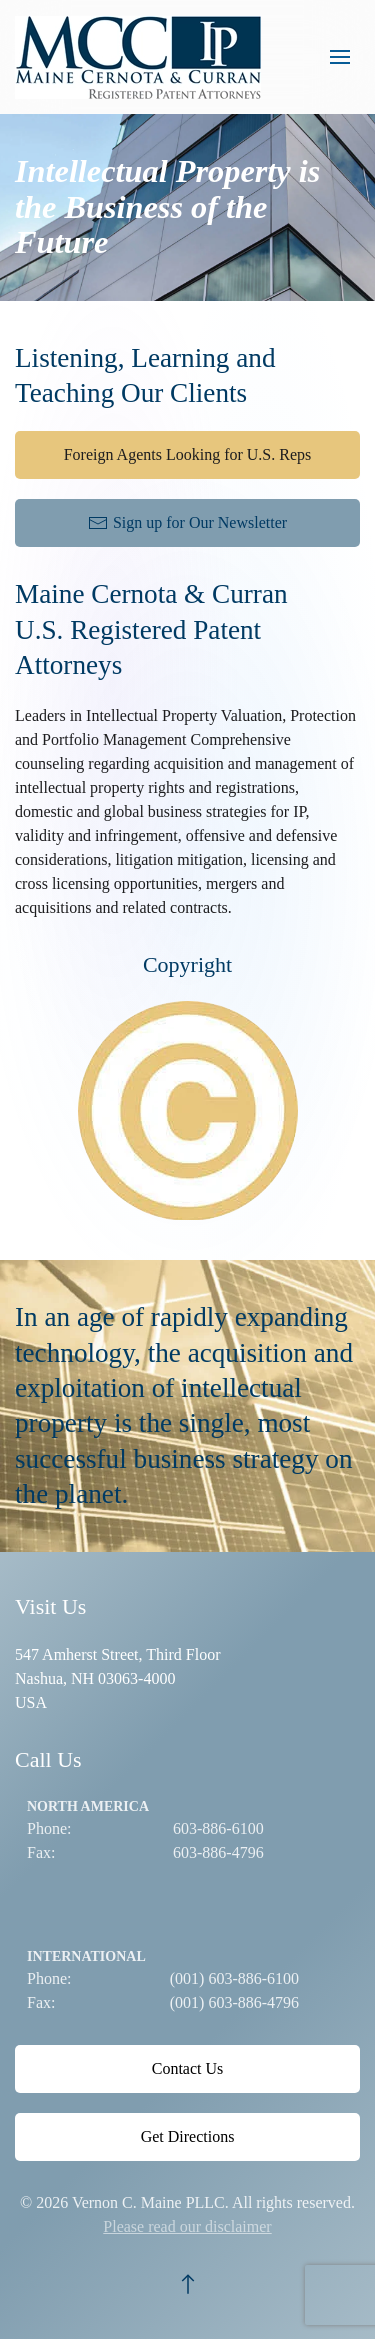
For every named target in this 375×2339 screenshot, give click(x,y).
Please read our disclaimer (187, 2226)
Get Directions (188, 2136)
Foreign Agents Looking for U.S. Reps (188, 454)
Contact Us (188, 2068)
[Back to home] (143, 57)
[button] (340, 57)
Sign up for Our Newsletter (187, 523)
